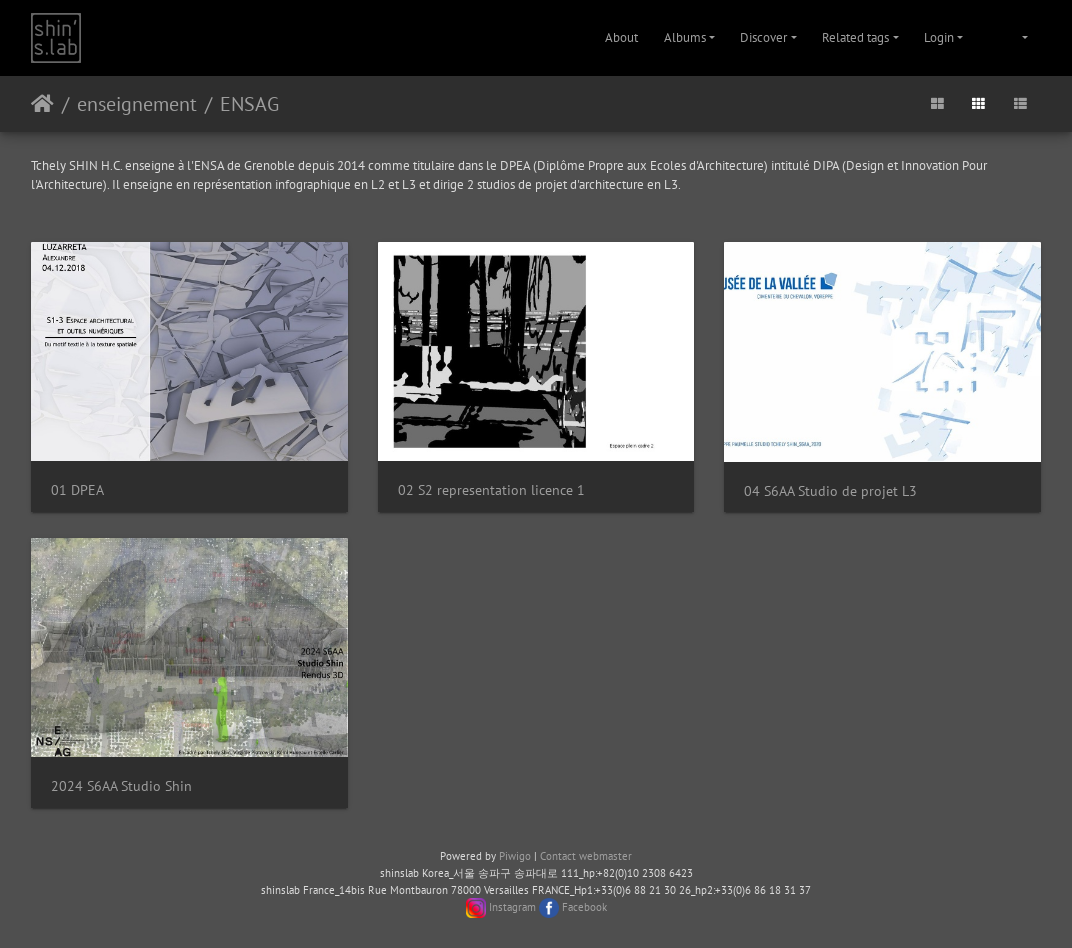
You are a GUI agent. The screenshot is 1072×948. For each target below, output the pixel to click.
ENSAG (249, 104)
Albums (685, 37)
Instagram (512, 907)
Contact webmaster (586, 856)
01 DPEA (77, 489)
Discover (763, 37)
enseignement (137, 104)
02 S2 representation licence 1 (491, 489)
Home (42, 104)
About (621, 37)
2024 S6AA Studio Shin (121, 785)
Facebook (584, 907)
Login (939, 37)
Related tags (855, 37)
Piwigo (515, 856)
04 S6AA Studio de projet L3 (830, 490)
